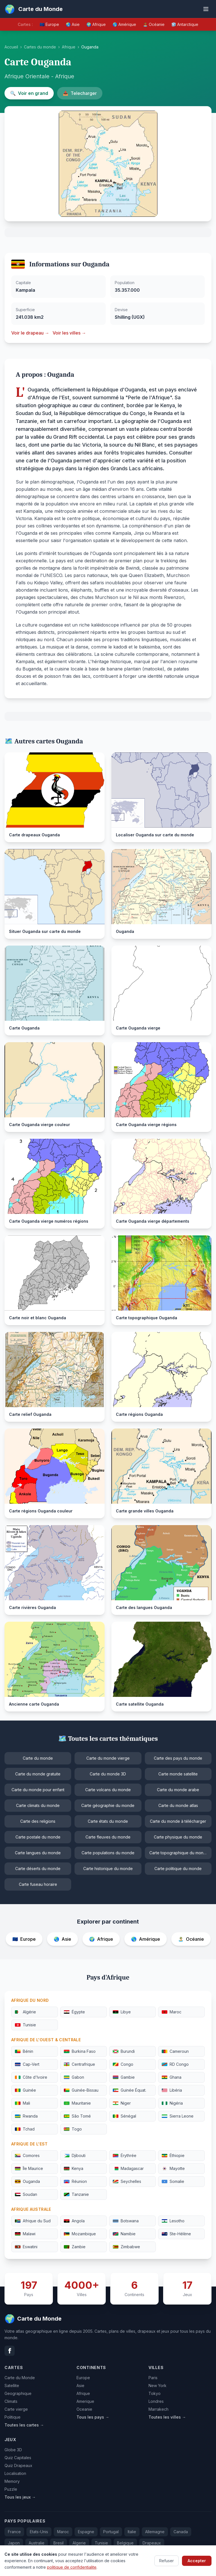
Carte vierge (16, 2409)
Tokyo (154, 2393)
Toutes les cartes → (24, 2425)
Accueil (11, 46)
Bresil (58, 2543)
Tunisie (101, 2543)
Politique (12, 2417)
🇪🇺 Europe (49, 24)
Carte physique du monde (178, 1837)
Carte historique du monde (108, 1868)
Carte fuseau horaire (38, 1884)
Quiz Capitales (17, 2457)
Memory (12, 2481)
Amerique (85, 2401)
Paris (153, 2377)
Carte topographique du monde (178, 1852)
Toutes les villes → (167, 2417)
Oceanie (84, 2409)
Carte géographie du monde (107, 1805)
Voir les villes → (69, 333)
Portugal (111, 2531)
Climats (10, 2401)
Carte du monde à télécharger (178, 1821)
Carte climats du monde (38, 1805)
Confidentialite (198, 2564)
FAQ (144, 2564)
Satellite (11, 2385)
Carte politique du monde (178, 1868)
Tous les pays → (92, 2417)
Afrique (68, 46)
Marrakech (158, 2409)
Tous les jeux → (20, 2497)
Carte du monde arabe (178, 1789)
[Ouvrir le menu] (206, 9)
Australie (36, 2543)
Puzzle (10, 2489)
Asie (80, 2385)
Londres (156, 2401)
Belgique (125, 2543)
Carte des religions (37, 1821)
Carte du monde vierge (108, 1758)
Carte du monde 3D (108, 1773)
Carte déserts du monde (37, 1868)
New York (157, 2385)
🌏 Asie (73, 24)
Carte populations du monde (108, 1852)
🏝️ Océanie (154, 24)
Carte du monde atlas (178, 1805)
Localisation (15, 2473)
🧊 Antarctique (184, 24)
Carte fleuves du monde (108, 1837)
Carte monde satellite (178, 1773)
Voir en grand (29, 93)
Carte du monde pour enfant (38, 1789)
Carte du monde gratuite (37, 1773)
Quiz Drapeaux (18, 2465)
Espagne (86, 2531)
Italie (132, 2531)
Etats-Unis (39, 2531)
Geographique (18, 2393)
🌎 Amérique (124, 24)
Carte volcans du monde (108, 1789)
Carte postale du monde (37, 1837)
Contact (166, 2564)
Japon (14, 2543)
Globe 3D (13, 2449)
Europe (83, 2377)
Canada (181, 2531)
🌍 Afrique (96, 24)
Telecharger (80, 93)
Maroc (63, 2531)
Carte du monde (38, 1758)
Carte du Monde (19, 2377)
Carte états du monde (108, 1821)
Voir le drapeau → (30, 333)
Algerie (79, 2543)
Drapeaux (152, 2543)
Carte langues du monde (38, 1852)
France (14, 2531)
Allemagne (155, 2531)
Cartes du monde (40, 46)
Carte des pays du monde (178, 1758)
